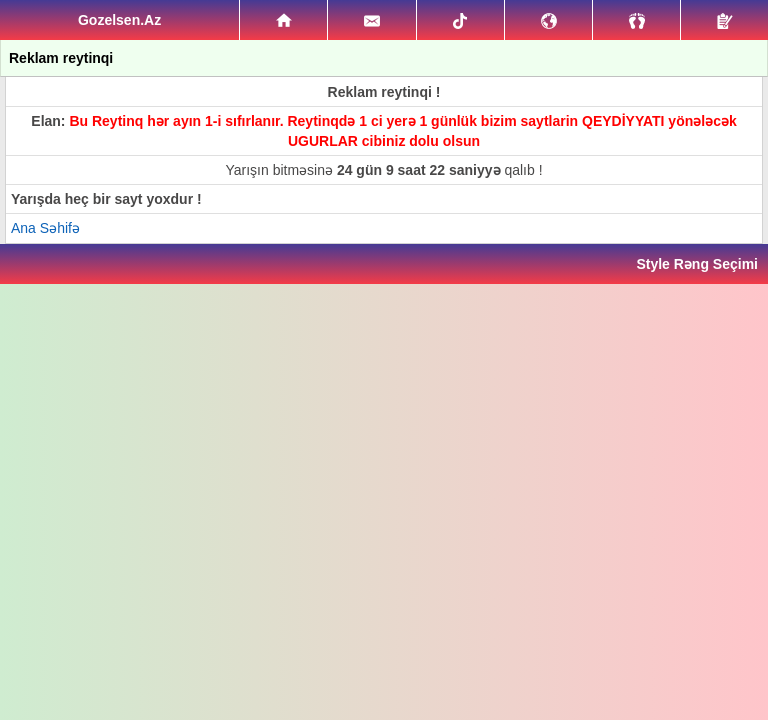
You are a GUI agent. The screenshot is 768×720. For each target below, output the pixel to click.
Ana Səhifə (45, 228)
